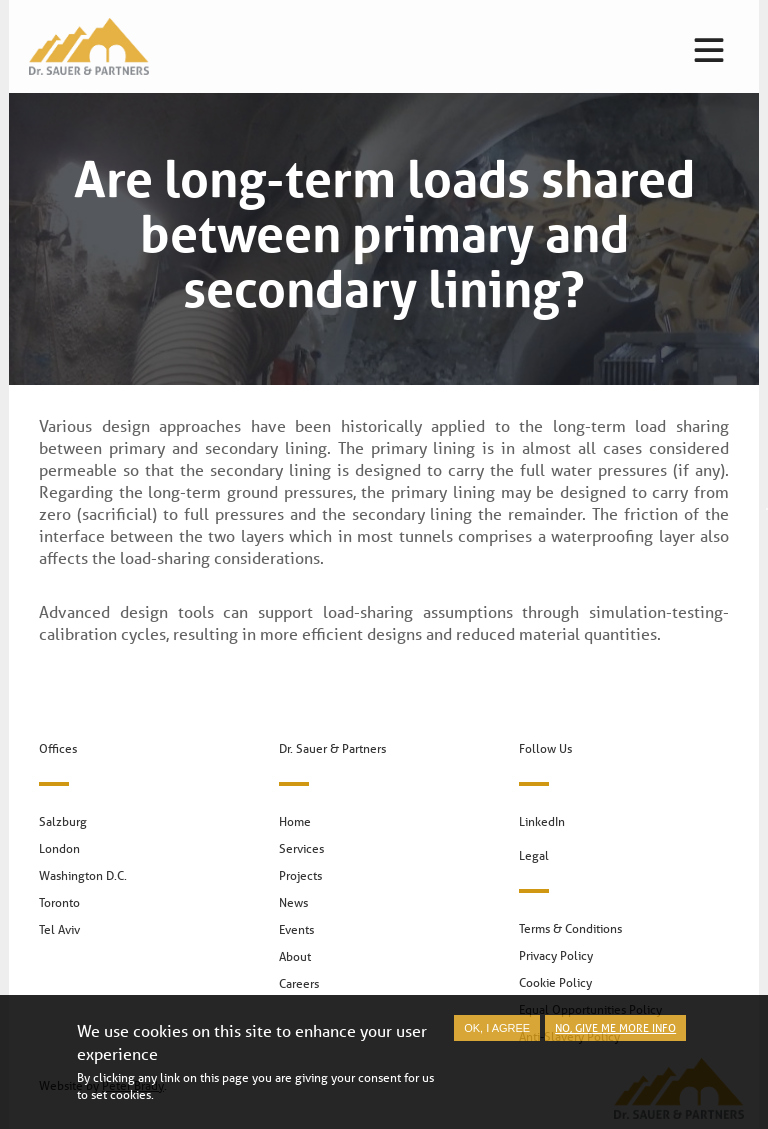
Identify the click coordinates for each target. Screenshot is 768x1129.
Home (295, 821)
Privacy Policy (556, 955)
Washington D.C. (83, 875)
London (59, 848)
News (293, 902)
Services (301, 848)
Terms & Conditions (570, 928)
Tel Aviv (59, 929)
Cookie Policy (555, 982)
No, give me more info (615, 1035)
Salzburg (63, 821)
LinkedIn (542, 821)
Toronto (59, 902)
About (295, 956)
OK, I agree (497, 1036)
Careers (299, 983)
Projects (300, 875)
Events (296, 929)
